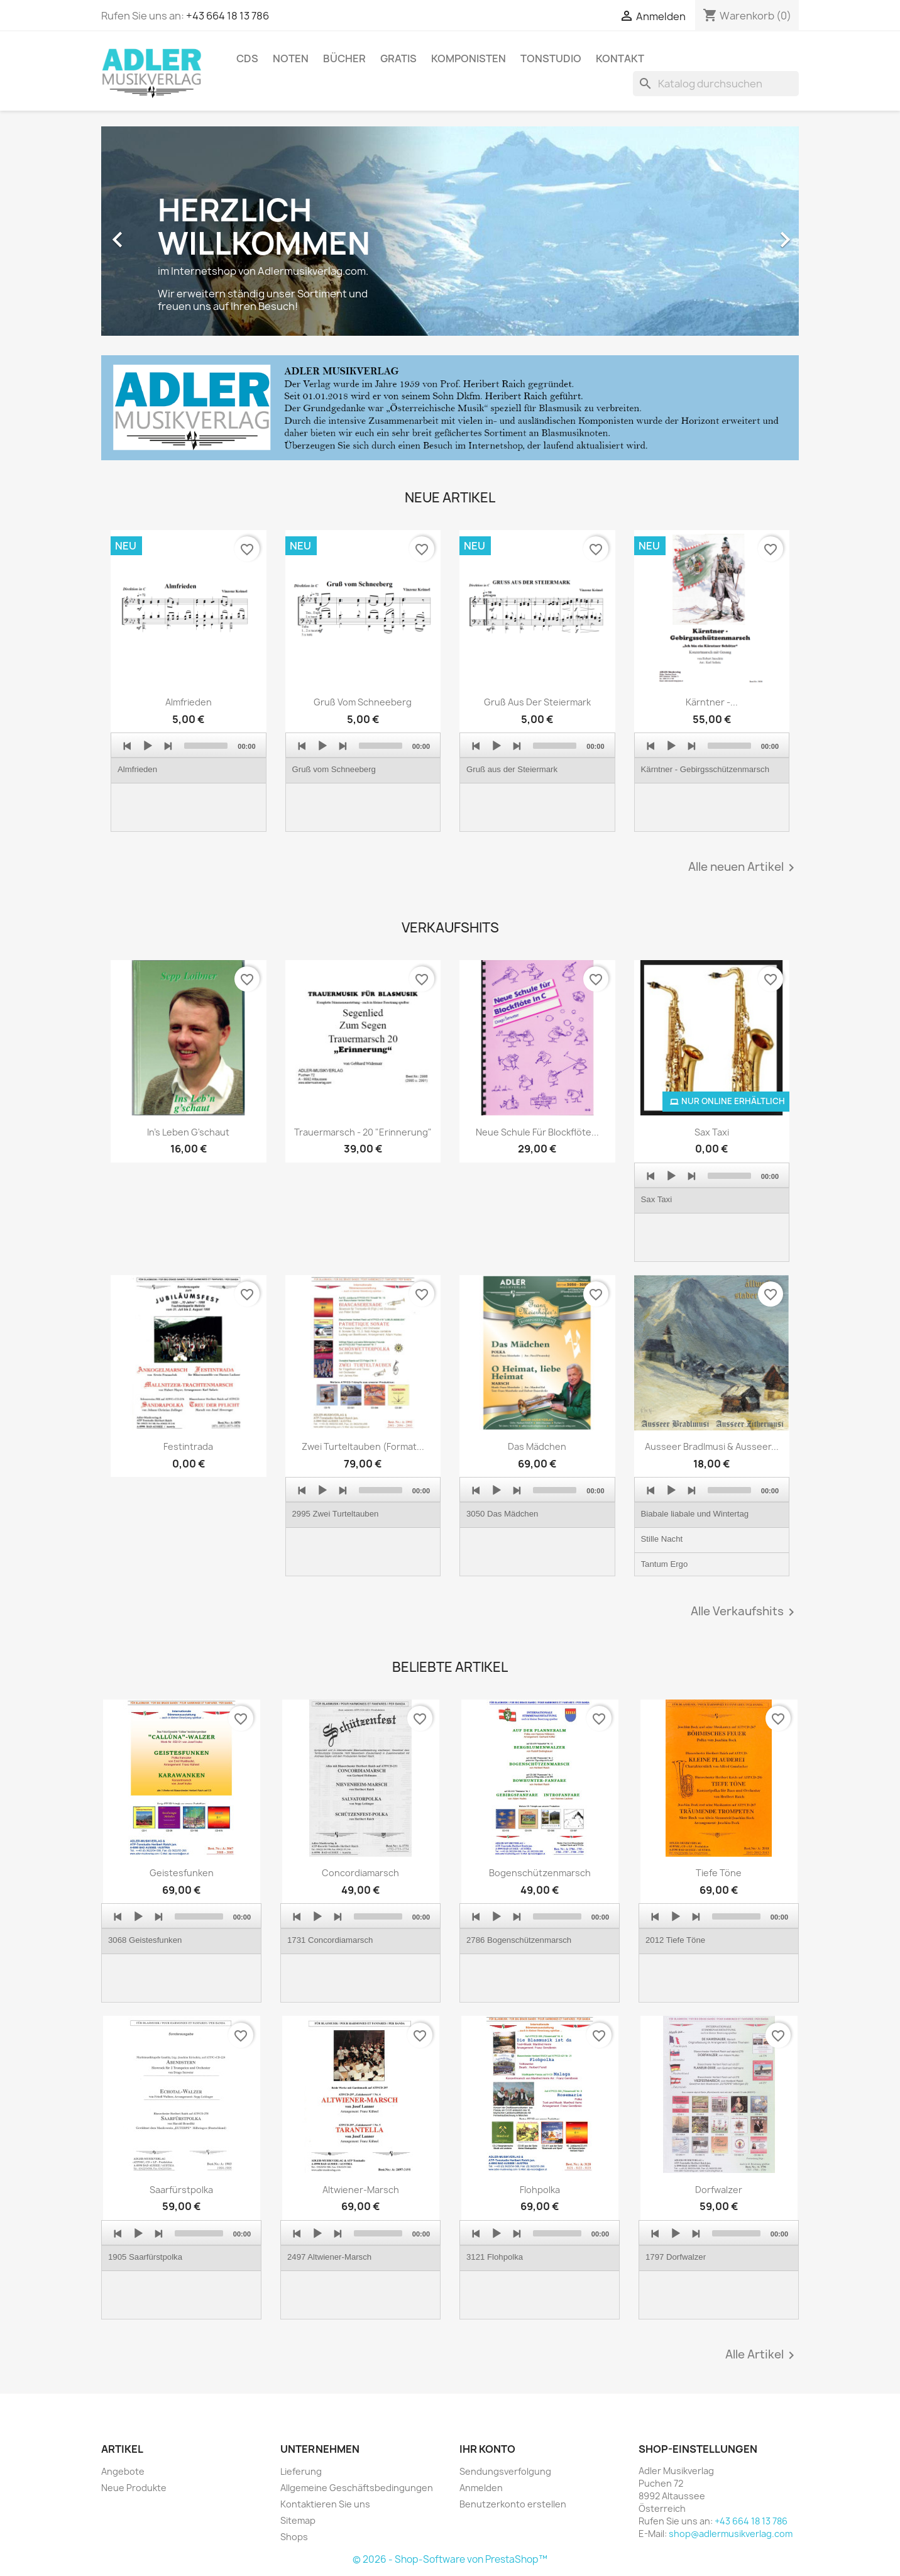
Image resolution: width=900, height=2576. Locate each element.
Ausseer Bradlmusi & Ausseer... (712, 1446)
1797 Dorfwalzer (675, 2257)
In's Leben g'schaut (188, 1132)
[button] (153, 233)
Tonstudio (550, 58)
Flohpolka (540, 2190)
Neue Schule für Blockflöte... (537, 1132)
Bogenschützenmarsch (540, 1873)
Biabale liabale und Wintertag (695, 1513)
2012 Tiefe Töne (675, 1940)
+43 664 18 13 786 (227, 16)
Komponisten (468, 58)
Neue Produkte (134, 2488)
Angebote (123, 2471)
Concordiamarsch (360, 1873)
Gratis (398, 58)
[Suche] (716, 83)
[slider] (206, 746)
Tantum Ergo (664, 1564)
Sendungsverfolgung (505, 2471)
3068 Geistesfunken (145, 1940)
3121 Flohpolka (494, 2257)
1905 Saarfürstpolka (145, 2257)
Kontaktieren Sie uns (325, 2504)
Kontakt (620, 58)
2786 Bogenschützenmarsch (518, 1940)
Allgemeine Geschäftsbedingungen (356, 2488)
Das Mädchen (537, 1446)
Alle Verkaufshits (745, 1612)
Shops (294, 2537)
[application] (188, 782)
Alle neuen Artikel (743, 867)
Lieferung (301, 2471)
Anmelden (481, 2488)
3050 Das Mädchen (502, 1513)
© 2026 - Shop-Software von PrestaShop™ (450, 2559)
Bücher (344, 58)
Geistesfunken (182, 1873)
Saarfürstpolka (181, 2190)
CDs (247, 58)
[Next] (168, 745)
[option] (450, 233)
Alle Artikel (762, 2355)
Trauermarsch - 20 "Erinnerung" (363, 1132)
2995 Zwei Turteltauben (335, 1513)
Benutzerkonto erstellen (512, 2504)
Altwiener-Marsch (360, 2190)
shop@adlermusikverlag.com (731, 2534)
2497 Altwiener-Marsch (329, 2257)
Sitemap (298, 2520)
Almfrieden (188, 702)
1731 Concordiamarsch (330, 1940)
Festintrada (188, 1446)
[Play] (147, 745)
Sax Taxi (711, 1132)
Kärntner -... (712, 702)
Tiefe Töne (719, 1873)
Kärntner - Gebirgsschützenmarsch (705, 769)
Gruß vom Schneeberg (363, 702)
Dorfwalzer (718, 2190)
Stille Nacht (662, 1539)
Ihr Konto (487, 2449)
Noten (291, 58)
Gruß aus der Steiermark (537, 702)
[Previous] (127, 745)
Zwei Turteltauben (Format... (363, 1446)
